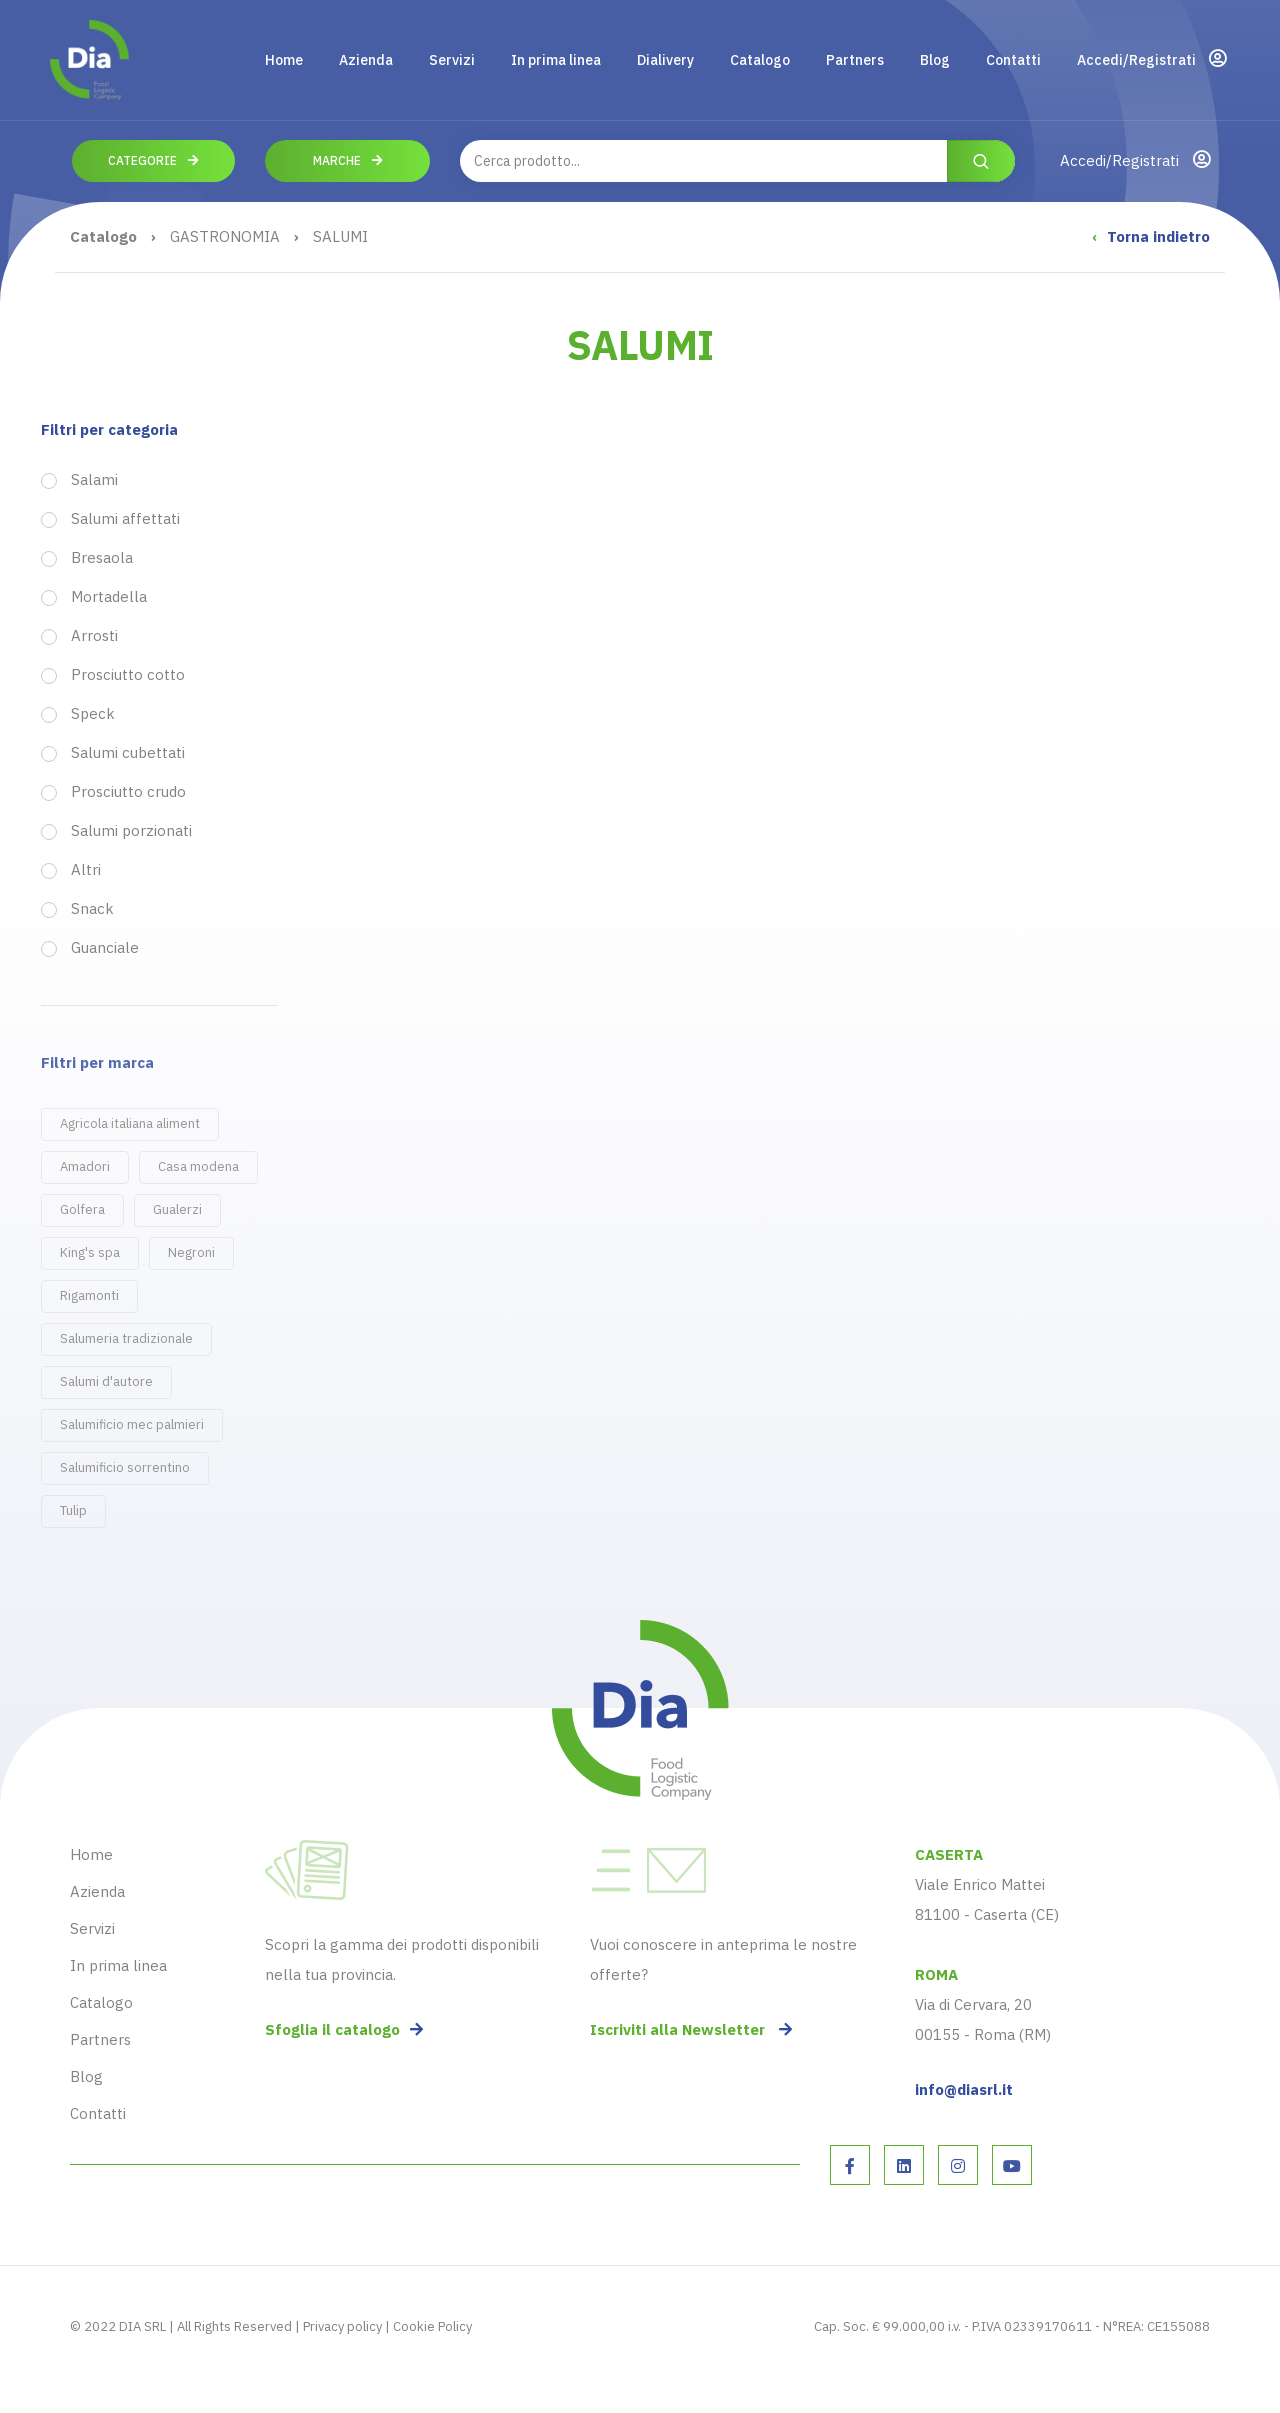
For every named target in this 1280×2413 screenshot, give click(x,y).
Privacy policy (342, 2326)
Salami (94, 480)
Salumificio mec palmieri (132, 1424)
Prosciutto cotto (128, 675)
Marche (348, 160)
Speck (93, 714)
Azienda (366, 60)
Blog (935, 60)
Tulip (73, 1510)
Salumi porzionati (131, 831)
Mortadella (109, 597)
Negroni (191, 1252)
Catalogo (760, 60)
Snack (92, 909)
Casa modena (198, 1166)
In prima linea (556, 60)
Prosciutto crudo (128, 792)
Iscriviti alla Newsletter (691, 2029)
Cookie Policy (432, 2326)
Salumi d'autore (106, 1381)
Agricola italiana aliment (130, 1123)
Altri (86, 870)
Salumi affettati (125, 519)
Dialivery (665, 60)
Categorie (153, 160)
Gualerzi (177, 1209)
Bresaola (102, 558)
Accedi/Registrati (1151, 59)
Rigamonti (89, 1295)
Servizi (452, 60)
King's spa (90, 1252)
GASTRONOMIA (225, 236)
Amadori (85, 1166)
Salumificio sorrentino (125, 1467)
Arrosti (94, 636)
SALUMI (340, 236)
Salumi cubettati (128, 753)
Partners (855, 60)
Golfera (82, 1209)
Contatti (1013, 60)
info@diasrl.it (964, 2089)
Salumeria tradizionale (126, 1338)
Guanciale (105, 948)
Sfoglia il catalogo (344, 2029)
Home (284, 60)
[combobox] (737, 161)
